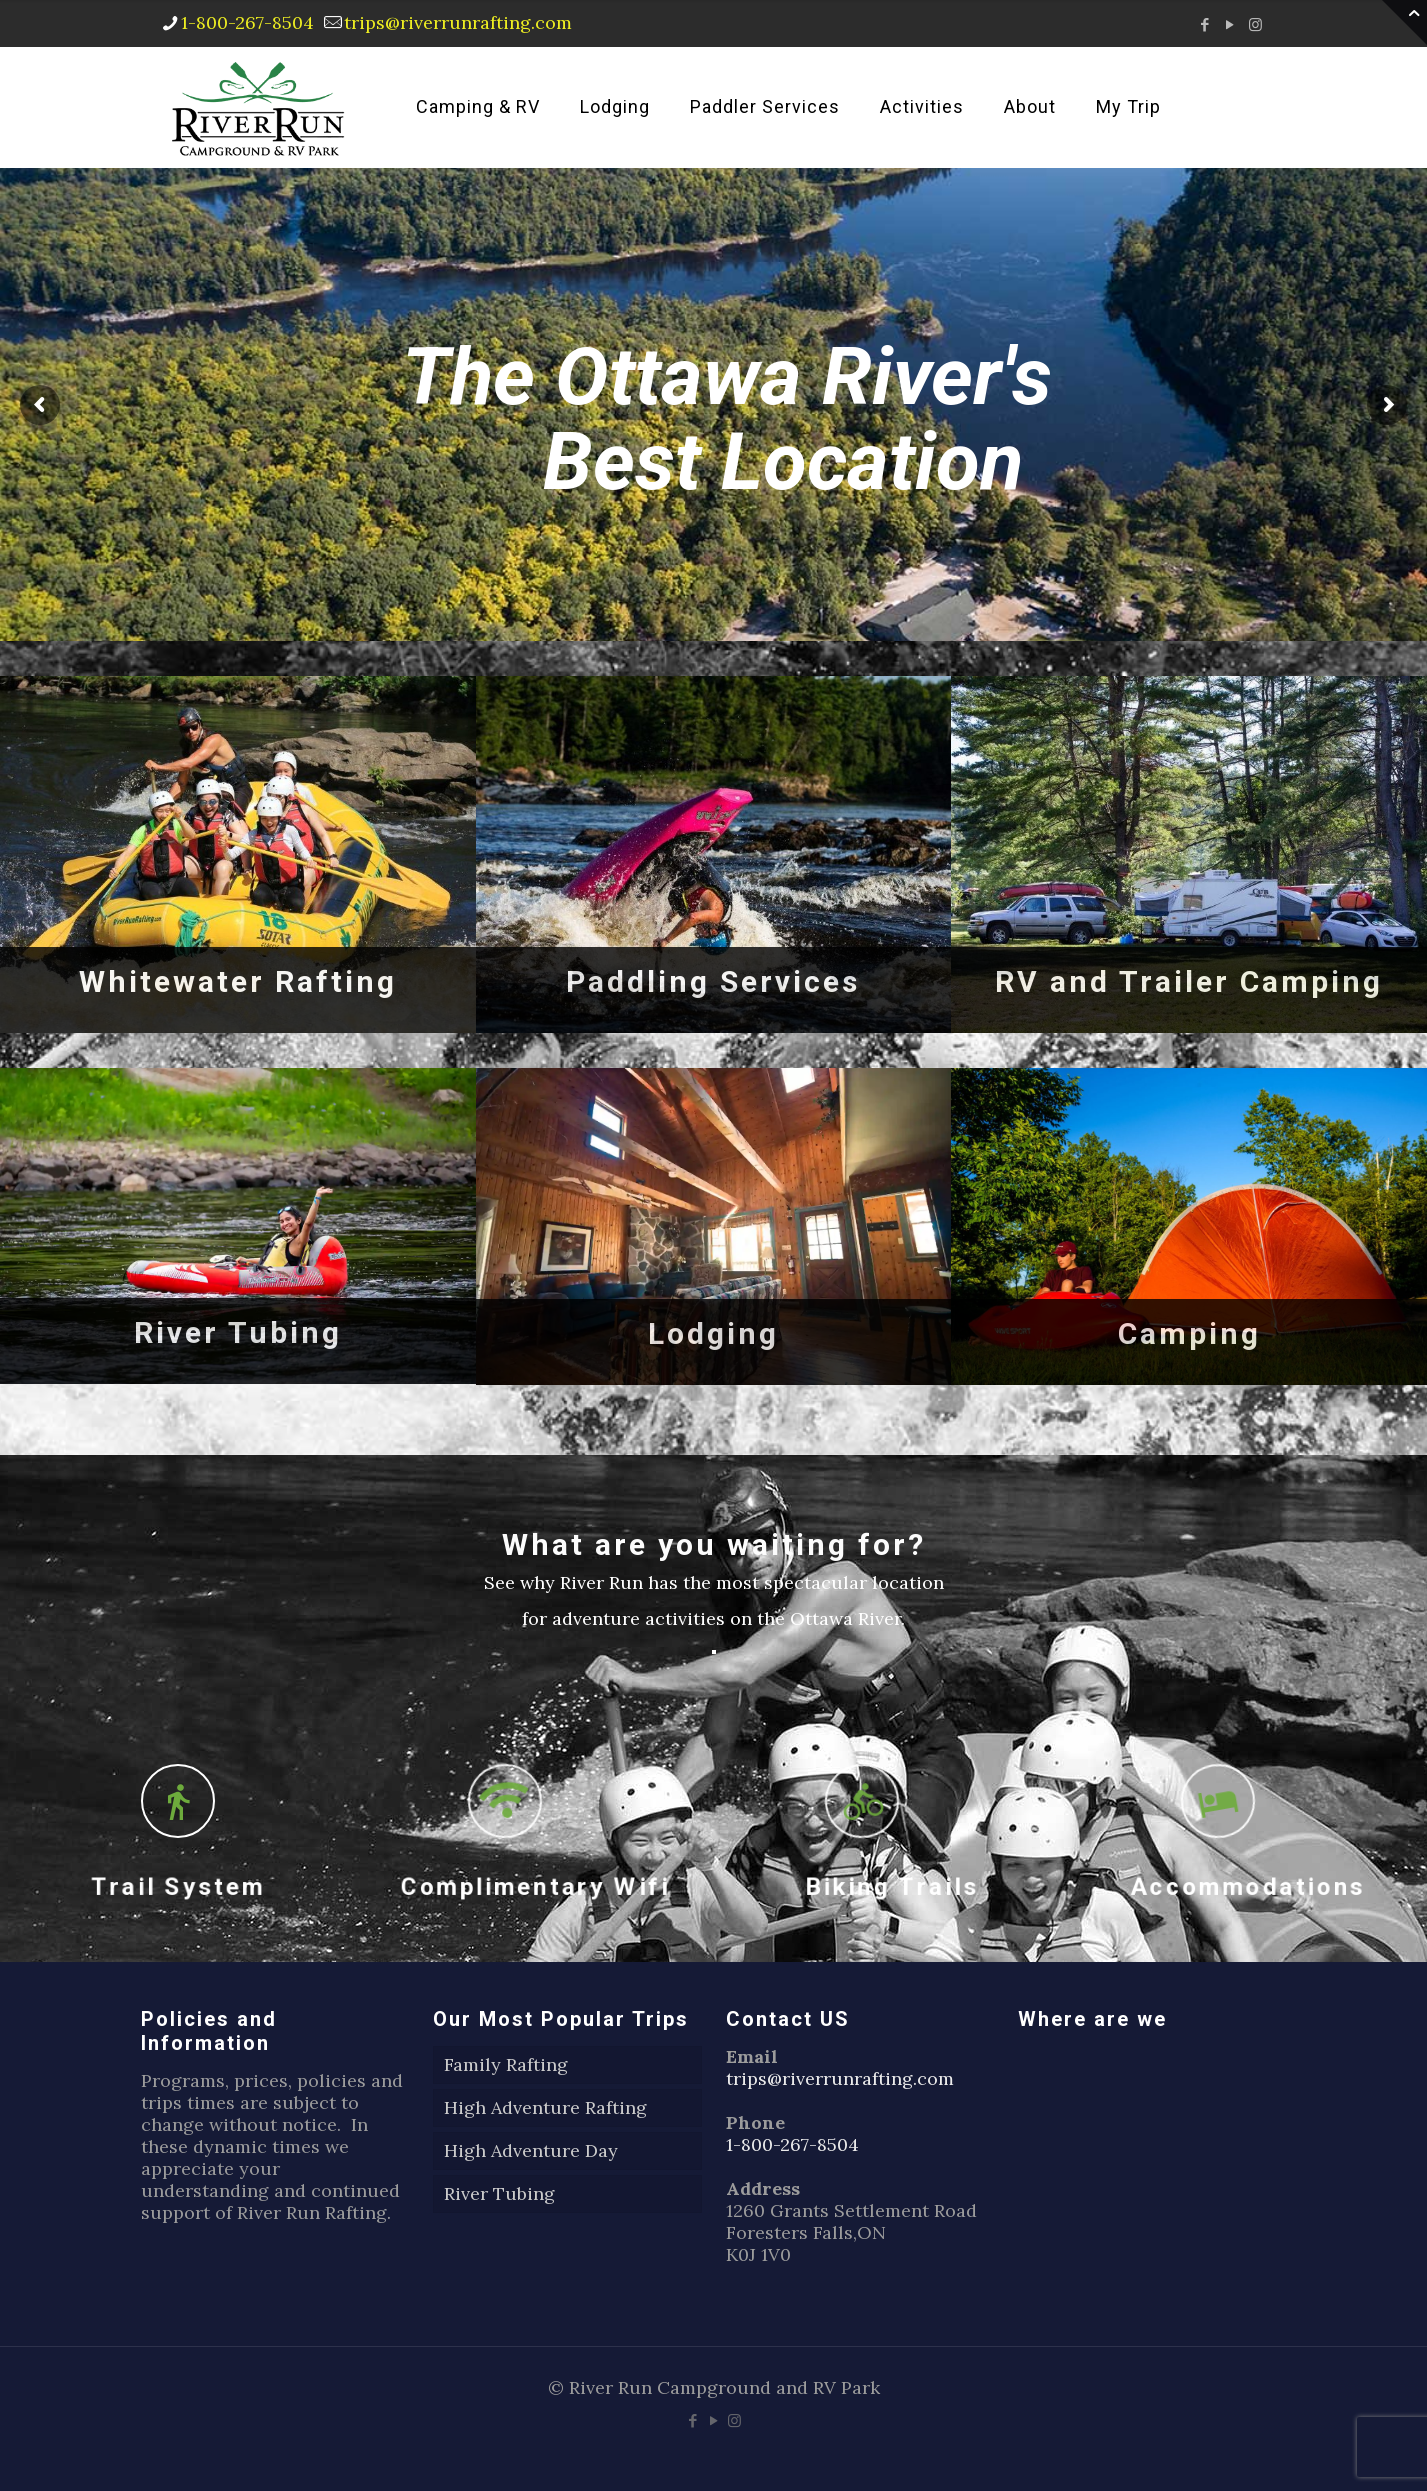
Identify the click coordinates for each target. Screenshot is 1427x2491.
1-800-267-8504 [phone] (247, 22)
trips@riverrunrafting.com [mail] (458, 22)
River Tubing (499, 2193)
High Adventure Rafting (545, 2107)
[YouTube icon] (1230, 24)
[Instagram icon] (1255, 24)
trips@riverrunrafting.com (840, 2078)
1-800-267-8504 (792, 2144)
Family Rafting (506, 2064)
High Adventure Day (531, 2150)
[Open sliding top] (1404, 22)
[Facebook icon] (1205, 24)
